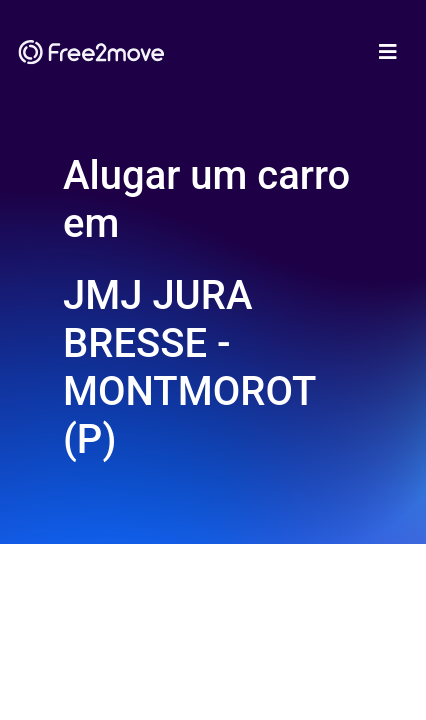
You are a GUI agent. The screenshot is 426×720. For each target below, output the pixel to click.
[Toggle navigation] (388, 52)
